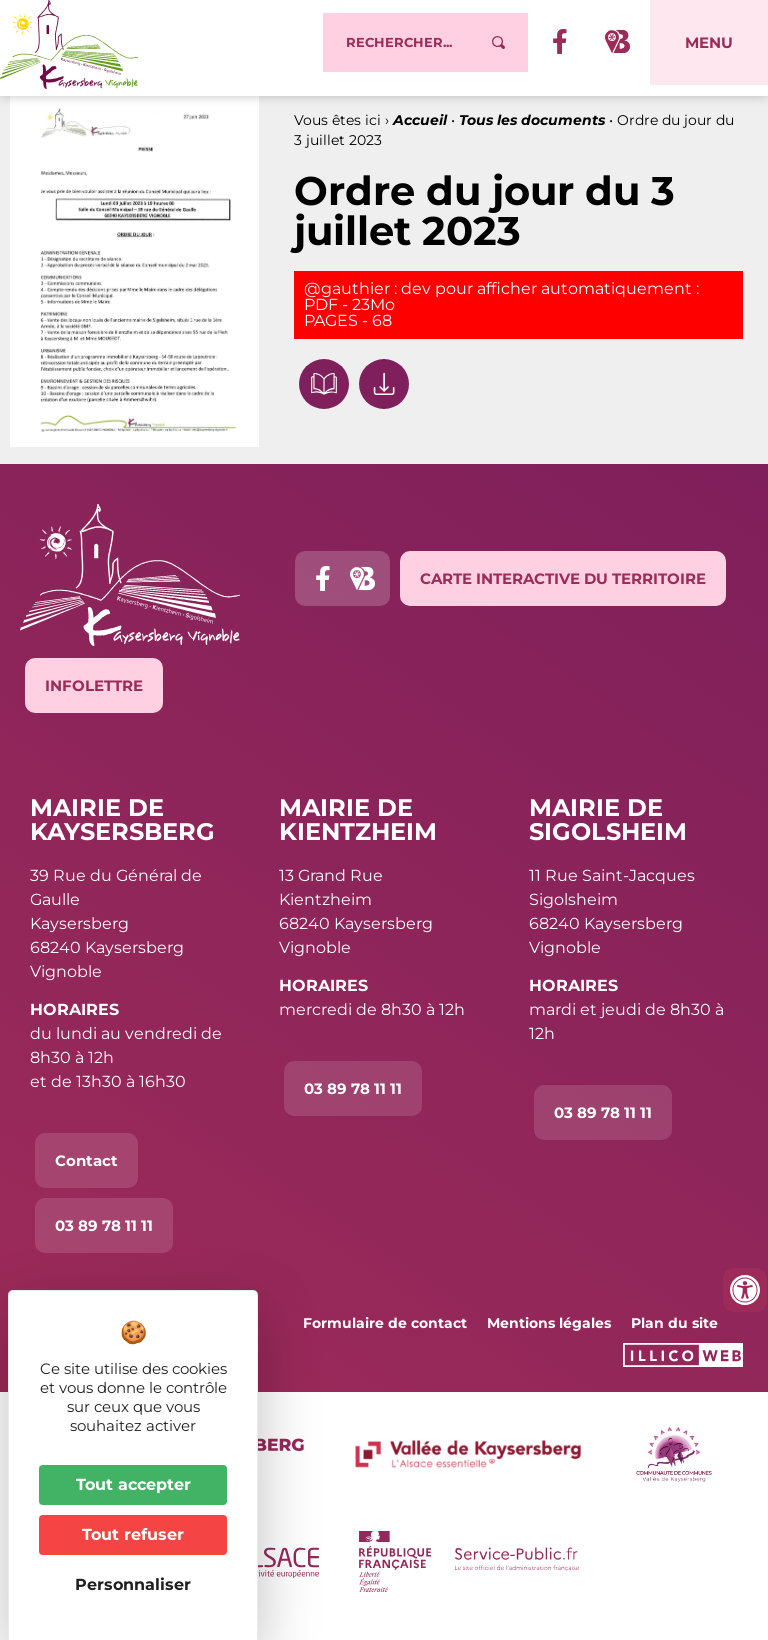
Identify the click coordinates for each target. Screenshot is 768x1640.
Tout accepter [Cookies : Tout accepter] (133, 1484)
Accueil (420, 131)
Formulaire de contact (385, 1335)
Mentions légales (549, 1335)
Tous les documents (532, 131)
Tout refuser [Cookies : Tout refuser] (133, 1534)
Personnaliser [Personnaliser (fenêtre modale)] (133, 1584)
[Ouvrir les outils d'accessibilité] (745, 1290)
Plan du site (674, 1335)
